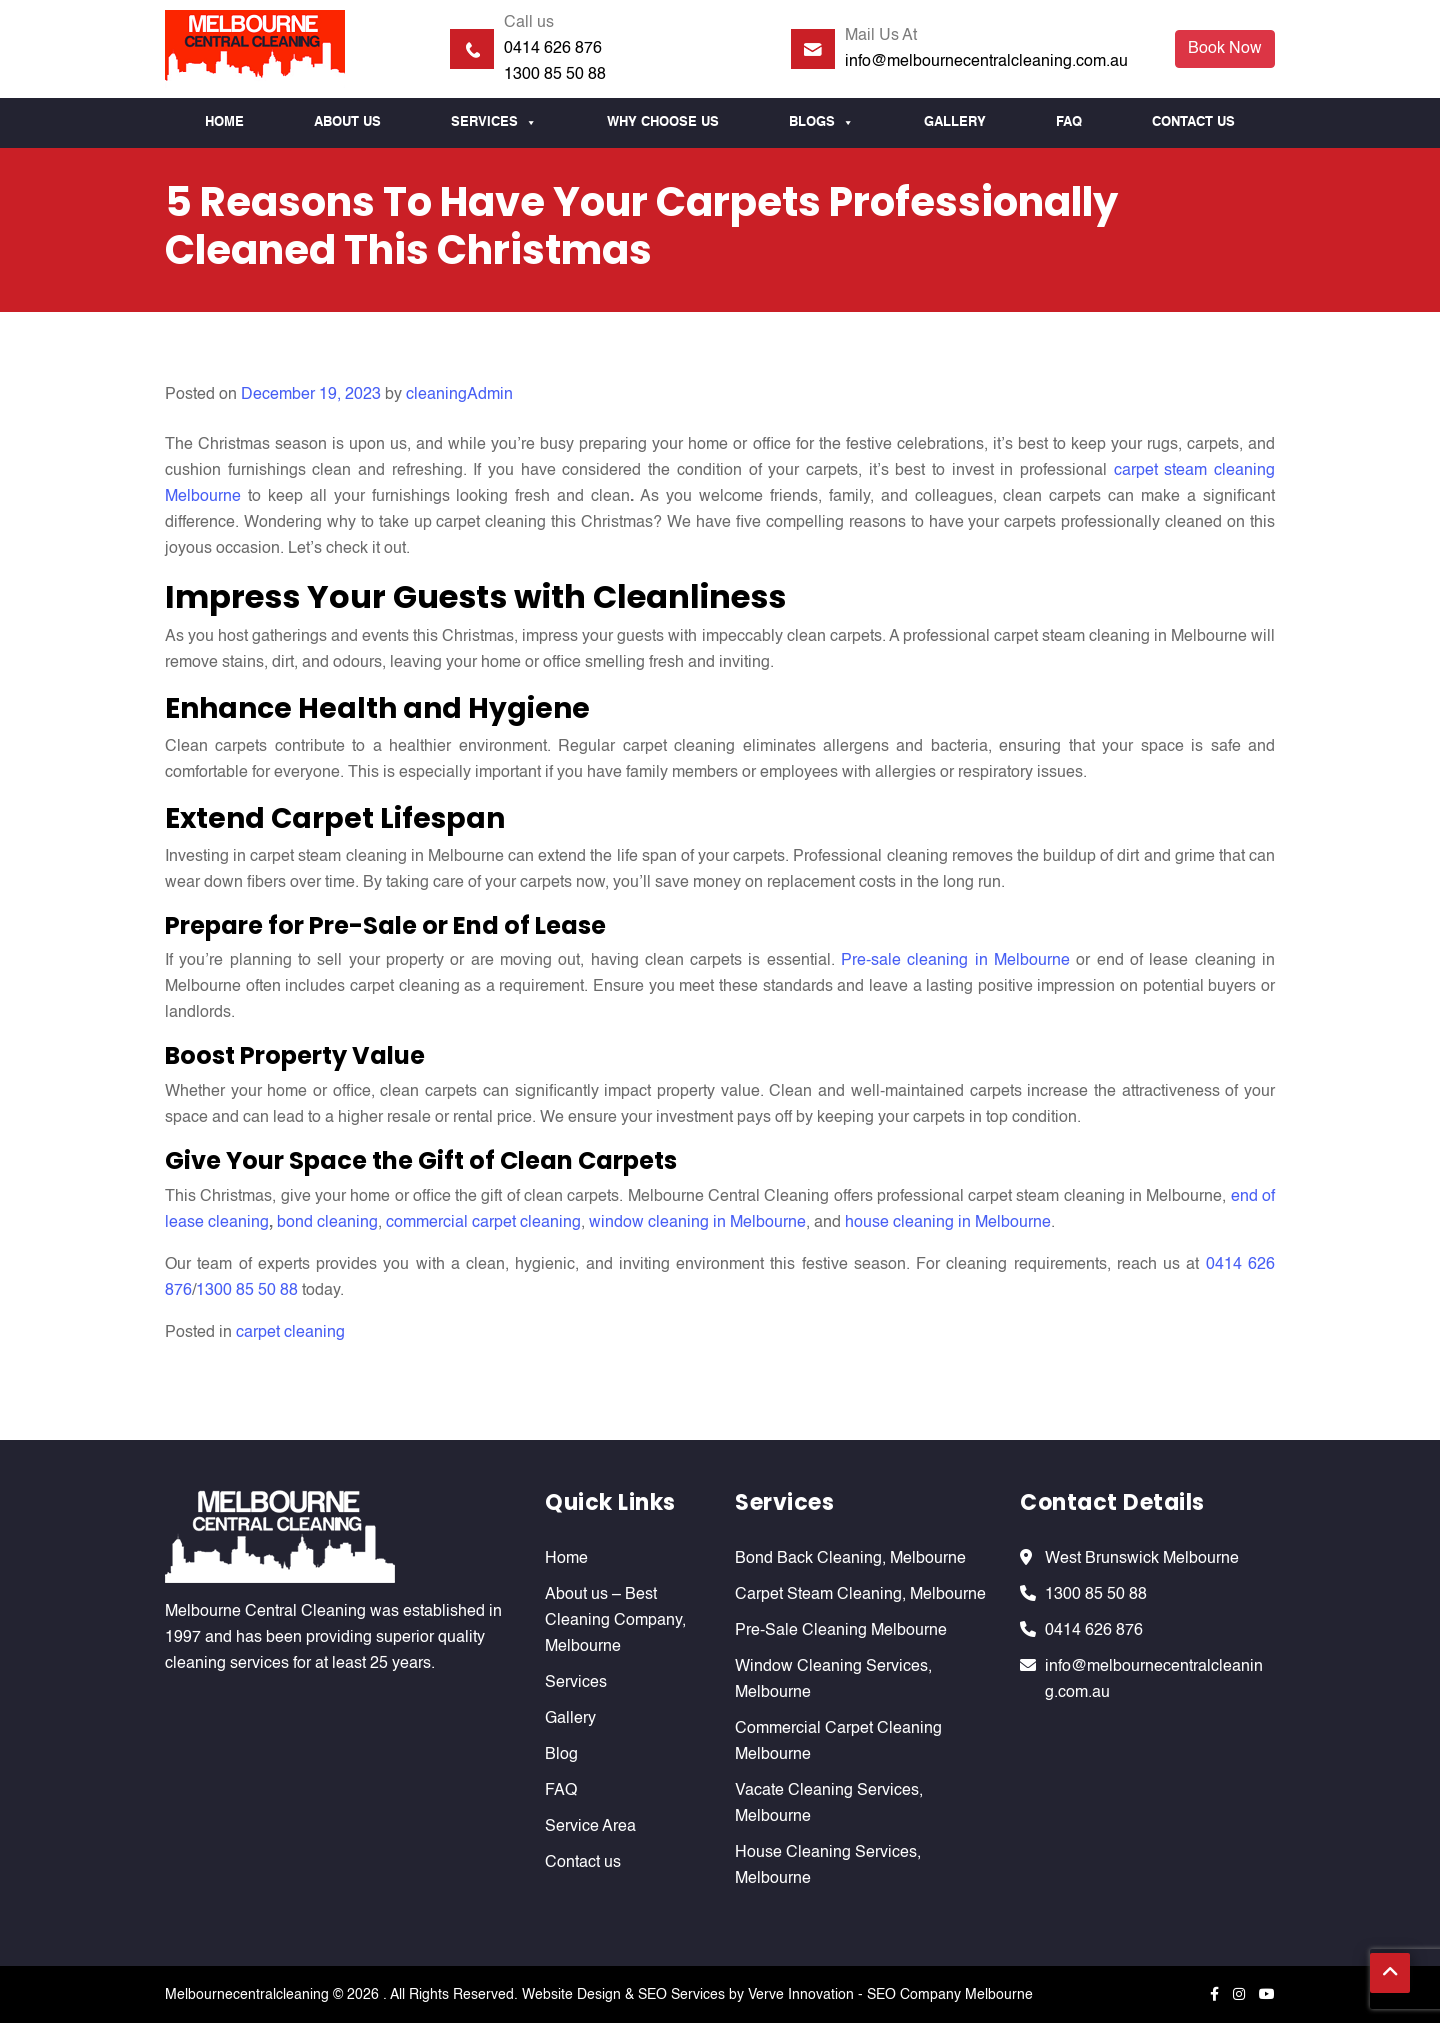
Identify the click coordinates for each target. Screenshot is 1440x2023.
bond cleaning (327, 1223)
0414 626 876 (553, 49)
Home (224, 122)
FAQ (1069, 122)
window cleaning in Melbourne (697, 1223)
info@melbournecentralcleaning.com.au (986, 62)
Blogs (821, 123)
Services (494, 123)
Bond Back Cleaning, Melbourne (850, 1559)
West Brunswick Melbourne (1142, 1559)
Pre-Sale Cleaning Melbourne (841, 1631)
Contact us (1193, 122)
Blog (561, 1755)
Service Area (590, 1827)
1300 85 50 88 (555, 75)
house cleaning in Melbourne (948, 1223)
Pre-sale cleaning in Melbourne (955, 961)
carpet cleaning (290, 1333)
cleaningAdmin (459, 395)
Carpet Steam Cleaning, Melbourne (860, 1595)
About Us (347, 122)
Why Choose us (663, 122)
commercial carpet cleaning (483, 1223)
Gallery (955, 122)
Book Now (1225, 49)
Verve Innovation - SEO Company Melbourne (890, 1995)
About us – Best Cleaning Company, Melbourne (615, 1621)
